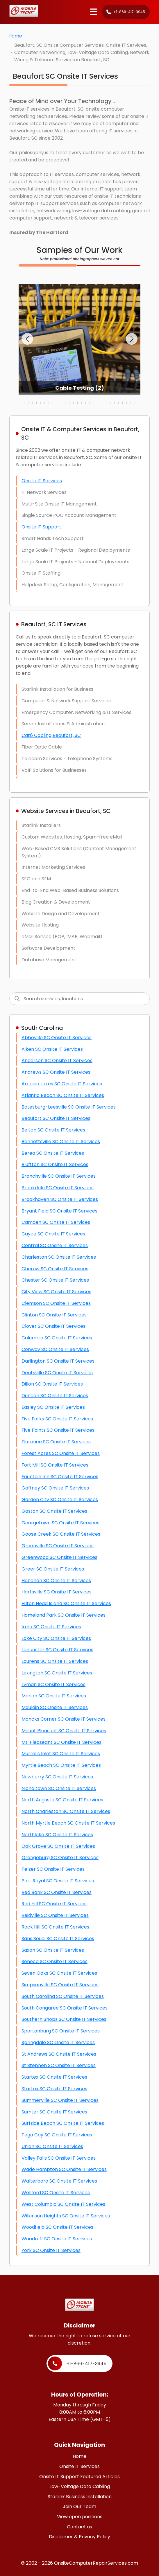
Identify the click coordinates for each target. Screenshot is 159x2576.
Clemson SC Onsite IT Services (56, 1303)
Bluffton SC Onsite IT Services (55, 1164)
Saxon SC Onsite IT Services (53, 1950)
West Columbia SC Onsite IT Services (63, 2204)
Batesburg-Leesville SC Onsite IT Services (69, 1107)
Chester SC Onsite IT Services (55, 1280)
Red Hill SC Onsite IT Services (54, 1903)
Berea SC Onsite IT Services (53, 1153)
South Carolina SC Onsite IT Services (63, 1996)
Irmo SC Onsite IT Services (51, 1626)
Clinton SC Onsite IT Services (54, 1315)
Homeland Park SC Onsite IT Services (64, 1615)
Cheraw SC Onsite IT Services (55, 1268)
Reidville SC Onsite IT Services (55, 1915)
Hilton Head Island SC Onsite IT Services (66, 1603)
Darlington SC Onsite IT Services (58, 1361)
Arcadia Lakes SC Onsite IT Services (62, 1083)
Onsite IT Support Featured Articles (79, 2476)
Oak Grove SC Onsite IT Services (58, 1846)
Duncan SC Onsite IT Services (55, 1395)
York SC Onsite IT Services (51, 2250)
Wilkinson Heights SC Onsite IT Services (66, 2215)
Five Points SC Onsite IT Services (58, 1430)
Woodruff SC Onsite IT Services (57, 2238)
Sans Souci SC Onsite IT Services (58, 1938)
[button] (27, 339)
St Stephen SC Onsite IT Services (59, 2065)
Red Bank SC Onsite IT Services (57, 1892)
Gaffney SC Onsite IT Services (55, 1488)
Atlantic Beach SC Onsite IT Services (63, 1095)
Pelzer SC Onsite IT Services (53, 1869)
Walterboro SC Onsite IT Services (59, 2181)
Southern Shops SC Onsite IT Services (64, 2019)
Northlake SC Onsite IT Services (57, 1834)
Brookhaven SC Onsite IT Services (60, 1199)
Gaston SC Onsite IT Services (54, 1511)
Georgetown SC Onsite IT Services (60, 1522)
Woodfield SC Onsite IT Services (57, 2227)
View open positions (79, 2516)
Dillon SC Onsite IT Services (52, 1384)
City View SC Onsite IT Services (56, 1291)
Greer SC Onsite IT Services (53, 1569)
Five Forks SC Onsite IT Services (57, 1418)
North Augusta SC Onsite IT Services (62, 1799)
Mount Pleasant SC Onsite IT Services (64, 1730)
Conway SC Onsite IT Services (55, 1349)
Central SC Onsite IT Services (55, 1245)
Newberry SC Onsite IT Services (57, 1776)
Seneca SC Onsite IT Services (54, 1961)
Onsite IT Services (42, 480)
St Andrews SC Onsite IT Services (59, 2054)
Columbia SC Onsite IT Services (57, 1337)
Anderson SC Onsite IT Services (57, 1060)
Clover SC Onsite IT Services (53, 1326)
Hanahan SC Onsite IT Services (56, 1580)
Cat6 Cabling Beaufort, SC (51, 735)
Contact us (79, 2526)
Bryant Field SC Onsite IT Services (59, 1211)
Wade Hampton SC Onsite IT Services (64, 2169)
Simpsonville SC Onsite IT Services (60, 1984)
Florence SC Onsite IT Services (56, 1441)
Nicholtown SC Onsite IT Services (59, 1788)
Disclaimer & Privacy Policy (79, 2536)
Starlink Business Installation (80, 2496)
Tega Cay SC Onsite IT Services (57, 2134)
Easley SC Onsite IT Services (53, 1407)
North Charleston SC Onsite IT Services (66, 1811)
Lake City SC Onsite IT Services (56, 1638)
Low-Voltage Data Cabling (79, 2486)
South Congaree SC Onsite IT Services (65, 2008)
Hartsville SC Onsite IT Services (57, 1592)
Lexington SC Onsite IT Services (57, 1673)
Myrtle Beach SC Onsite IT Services (61, 1765)
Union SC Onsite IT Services (52, 2146)
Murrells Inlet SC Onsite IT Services (61, 1753)
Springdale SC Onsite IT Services (58, 2042)
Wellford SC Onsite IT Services (56, 2192)
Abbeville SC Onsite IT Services (57, 1037)
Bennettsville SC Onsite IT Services (61, 1141)
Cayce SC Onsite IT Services (53, 1234)
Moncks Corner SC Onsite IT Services (64, 1719)
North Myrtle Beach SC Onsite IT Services (68, 1823)
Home (15, 36)
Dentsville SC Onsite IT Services (57, 1372)
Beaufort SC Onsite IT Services (56, 1118)
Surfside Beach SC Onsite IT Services (63, 2123)
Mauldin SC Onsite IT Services (55, 1707)
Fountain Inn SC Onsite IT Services (60, 1476)
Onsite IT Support (41, 527)
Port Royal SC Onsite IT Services (58, 1880)
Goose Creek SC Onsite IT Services (61, 1534)
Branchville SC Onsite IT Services (59, 1176)
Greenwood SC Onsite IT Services (59, 1557)
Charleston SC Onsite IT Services (59, 1257)
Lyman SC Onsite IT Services (53, 1684)
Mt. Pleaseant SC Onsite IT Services (61, 1742)
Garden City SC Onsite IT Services (60, 1499)
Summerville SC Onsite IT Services (60, 2100)
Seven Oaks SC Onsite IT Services (59, 1973)
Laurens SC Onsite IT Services (55, 1661)
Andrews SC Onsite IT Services (56, 1072)
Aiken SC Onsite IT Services (52, 1049)
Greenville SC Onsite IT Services (58, 1545)
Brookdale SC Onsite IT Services (58, 1187)
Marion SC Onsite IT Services (54, 1695)
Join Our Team (79, 2506)
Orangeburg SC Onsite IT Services (60, 1857)
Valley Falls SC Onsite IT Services (59, 2158)
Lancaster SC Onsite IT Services (57, 1649)
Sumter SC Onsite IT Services (54, 2112)
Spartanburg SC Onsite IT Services (61, 2031)
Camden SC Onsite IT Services (56, 1222)
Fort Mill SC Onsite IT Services (55, 1465)
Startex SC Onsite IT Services (54, 2077)
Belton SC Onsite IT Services (53, 1130)
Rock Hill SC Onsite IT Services (55, 1927)
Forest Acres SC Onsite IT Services (61, 1453)
